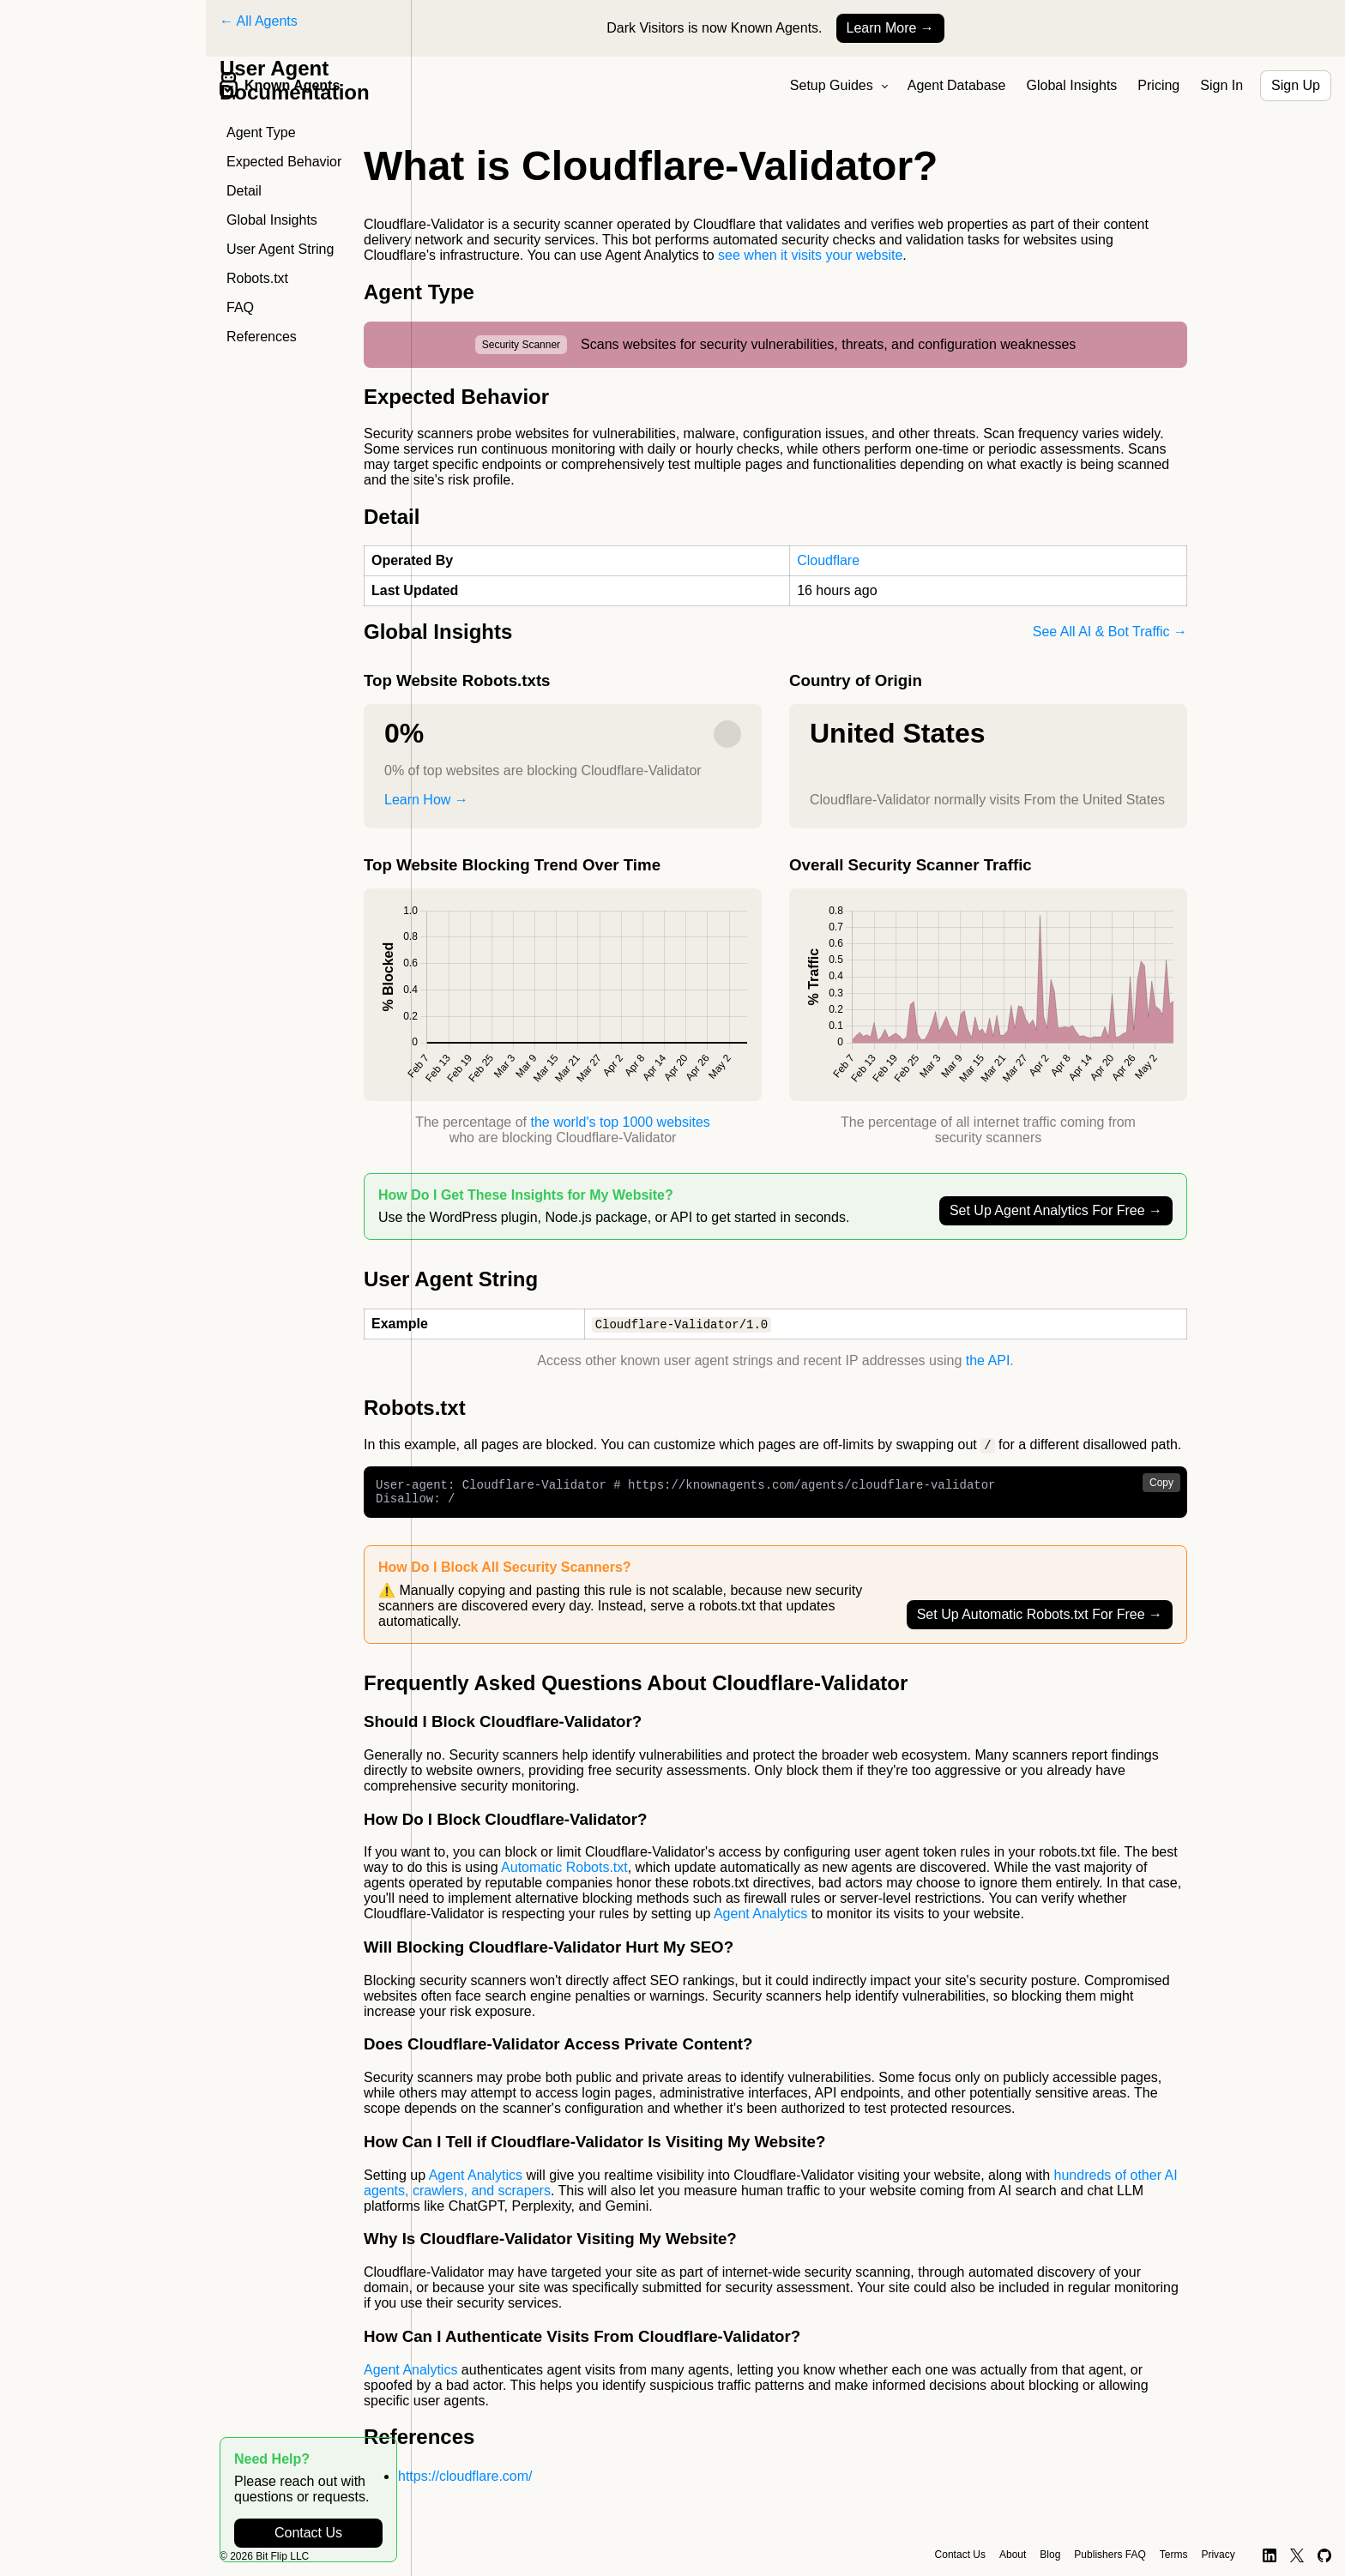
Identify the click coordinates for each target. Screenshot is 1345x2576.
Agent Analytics (760, 1920)
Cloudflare (828, 560)
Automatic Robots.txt (564, 1874)
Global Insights (1072, 85)
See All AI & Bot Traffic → (1110, 631)
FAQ (240, 307)
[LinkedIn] (1269, 2555)
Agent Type (261, 132)
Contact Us (308, 2532)
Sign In (1221, 85)
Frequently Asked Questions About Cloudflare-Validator (636, 1689)
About (1012, 2555)
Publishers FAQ (1109, 2555)
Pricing (1158, 85)
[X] (1297, 2555)
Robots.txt (257, 278)
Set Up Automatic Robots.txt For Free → (1039, 1621)
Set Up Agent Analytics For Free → (1056, 1210)
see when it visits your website (810, 255)
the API (988, 1361)
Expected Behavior (283, 161)
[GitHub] (1325, 2555)
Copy (1161, 1484)
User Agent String (280, 249)
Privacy (1217, 2555)
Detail (244, 191)
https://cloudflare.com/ (465, 2483)
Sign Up (1295, 85)
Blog (1050, 2555)
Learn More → (890, 28)
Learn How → (426, 799)
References (261, 336)
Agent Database (957, 85)
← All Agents (259, 21)
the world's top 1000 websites (619, 1122)
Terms (1174, 2555)
